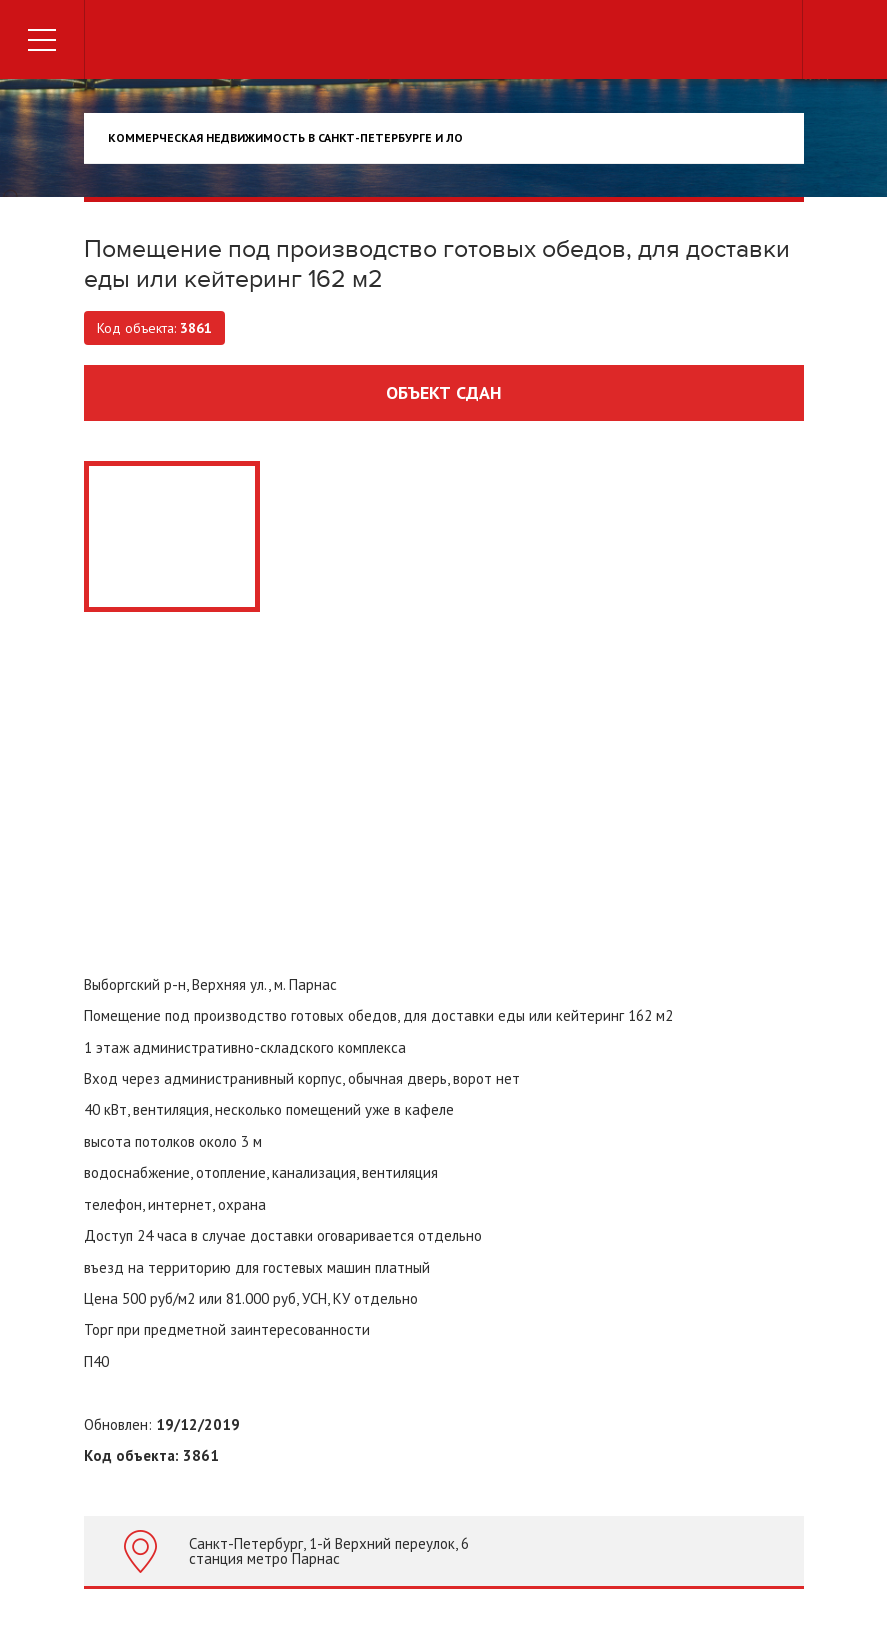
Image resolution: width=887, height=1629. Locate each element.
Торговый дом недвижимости (444, 42)
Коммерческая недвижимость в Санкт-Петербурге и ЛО (285, 137)
